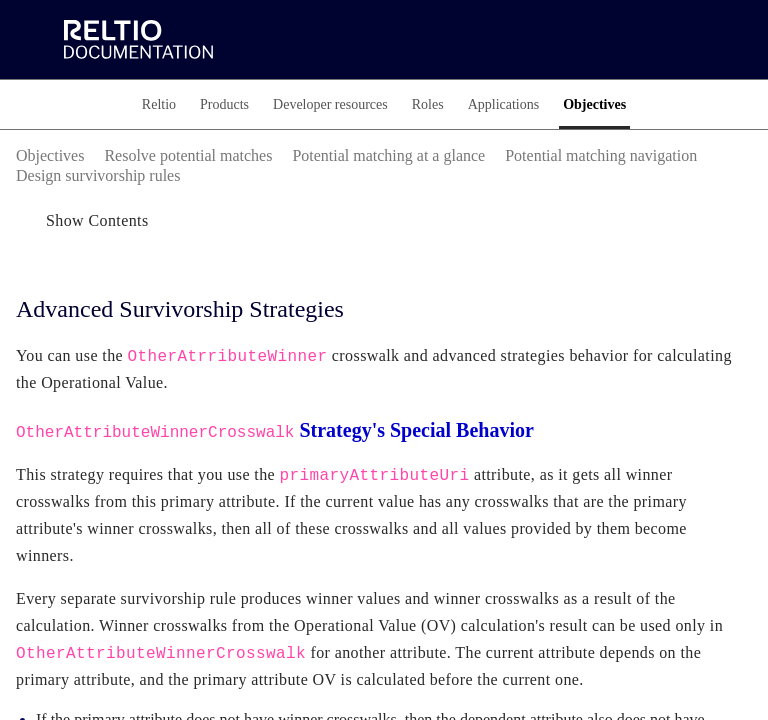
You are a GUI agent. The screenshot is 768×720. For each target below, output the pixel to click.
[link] (236, 40)
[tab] (133, 104)
